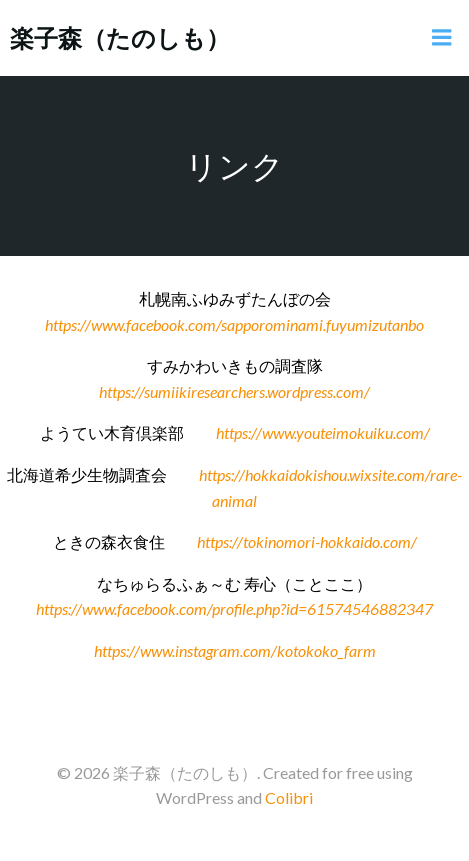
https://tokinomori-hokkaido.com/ (307, 541)
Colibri (289, 797)
